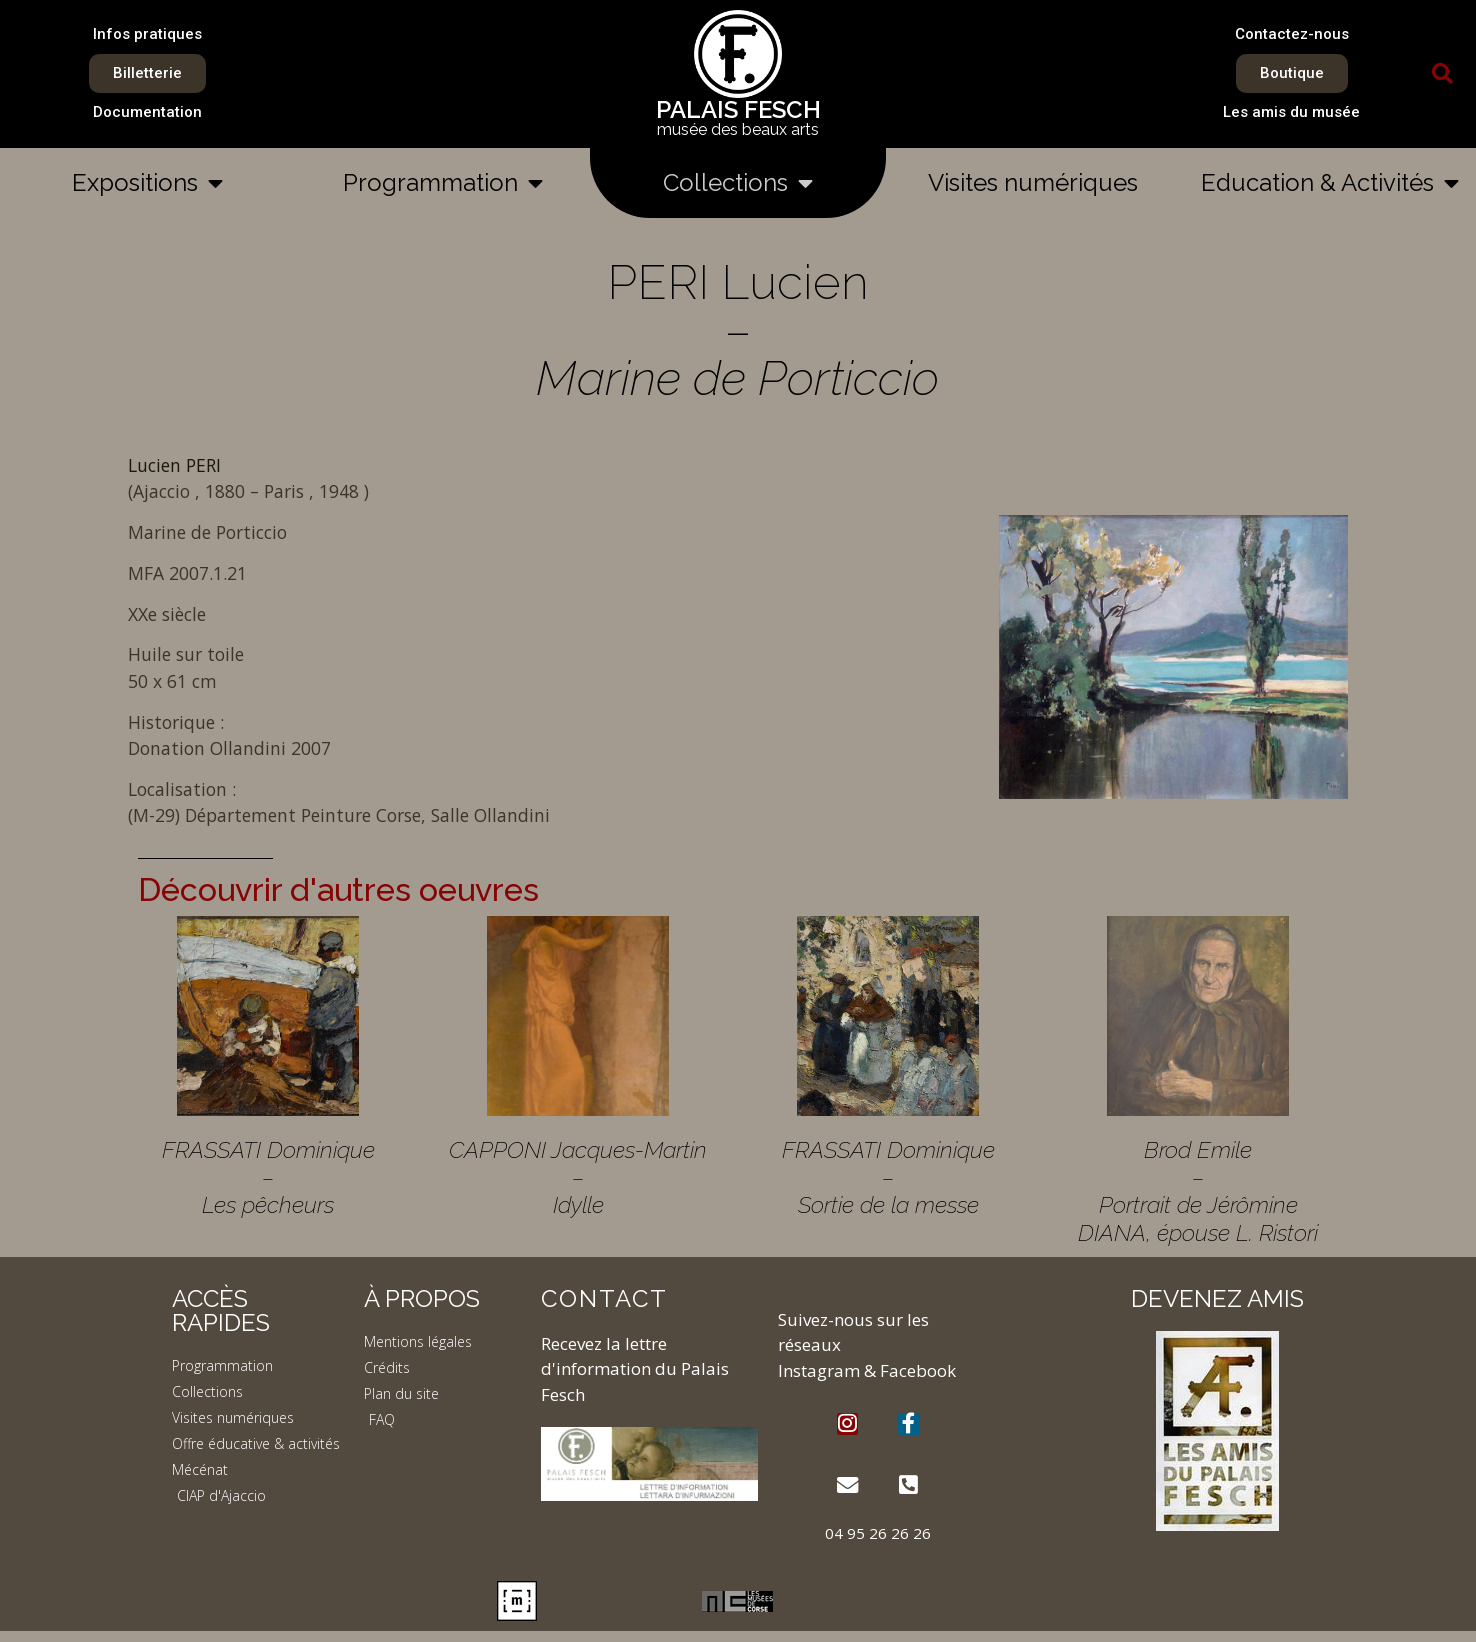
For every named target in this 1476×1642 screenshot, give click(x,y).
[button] (1443, 74)
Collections (738, 183)
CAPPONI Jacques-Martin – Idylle (578, 1177)
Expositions (147, 183)
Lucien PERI (174, 465)
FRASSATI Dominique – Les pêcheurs (268, 1177)
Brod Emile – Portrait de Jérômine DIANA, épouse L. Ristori (1198, 1191)
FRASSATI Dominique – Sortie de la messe (888, 1177)
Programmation (443, 183)
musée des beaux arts (738, 129)
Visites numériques (1033, 182)
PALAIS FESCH (738, 109)
